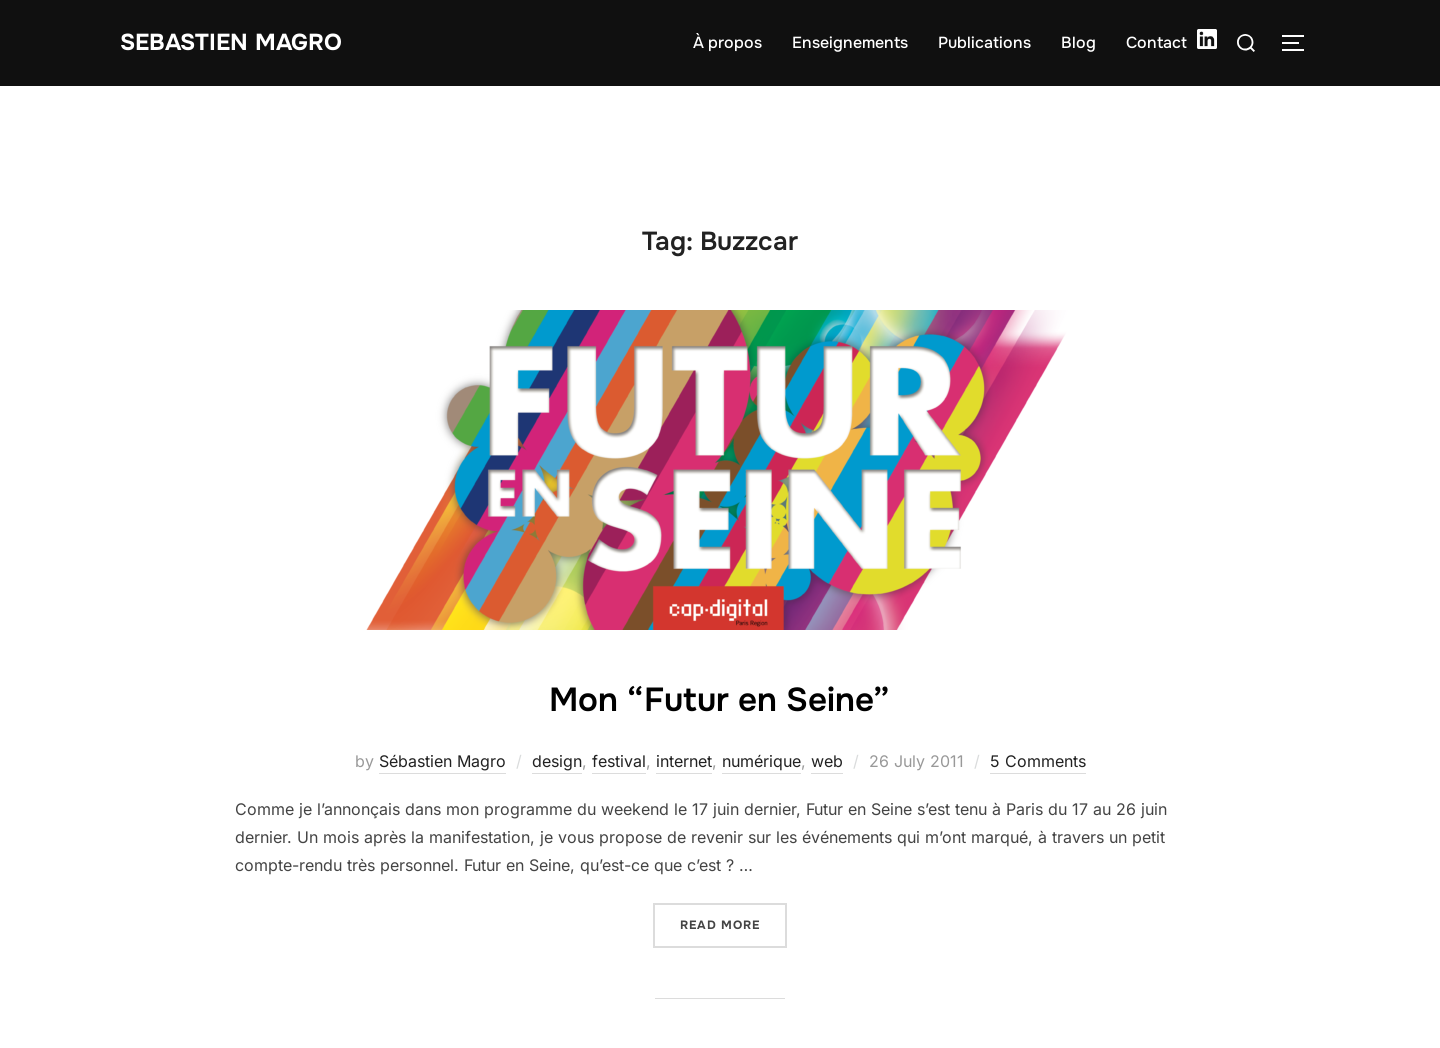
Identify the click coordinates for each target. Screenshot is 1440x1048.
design (557, 761)
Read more (733, 923)
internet (684, 761)
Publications (984, 42)
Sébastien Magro (442, 761)
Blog (1078, 42)
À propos (727, 42)
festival (619, 761)
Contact (1156, 42)
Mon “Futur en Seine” (719, 697)
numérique (761, 761)
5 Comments (1038, 761)
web (827, 761)
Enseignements (850, 42)
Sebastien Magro (244, 42)
